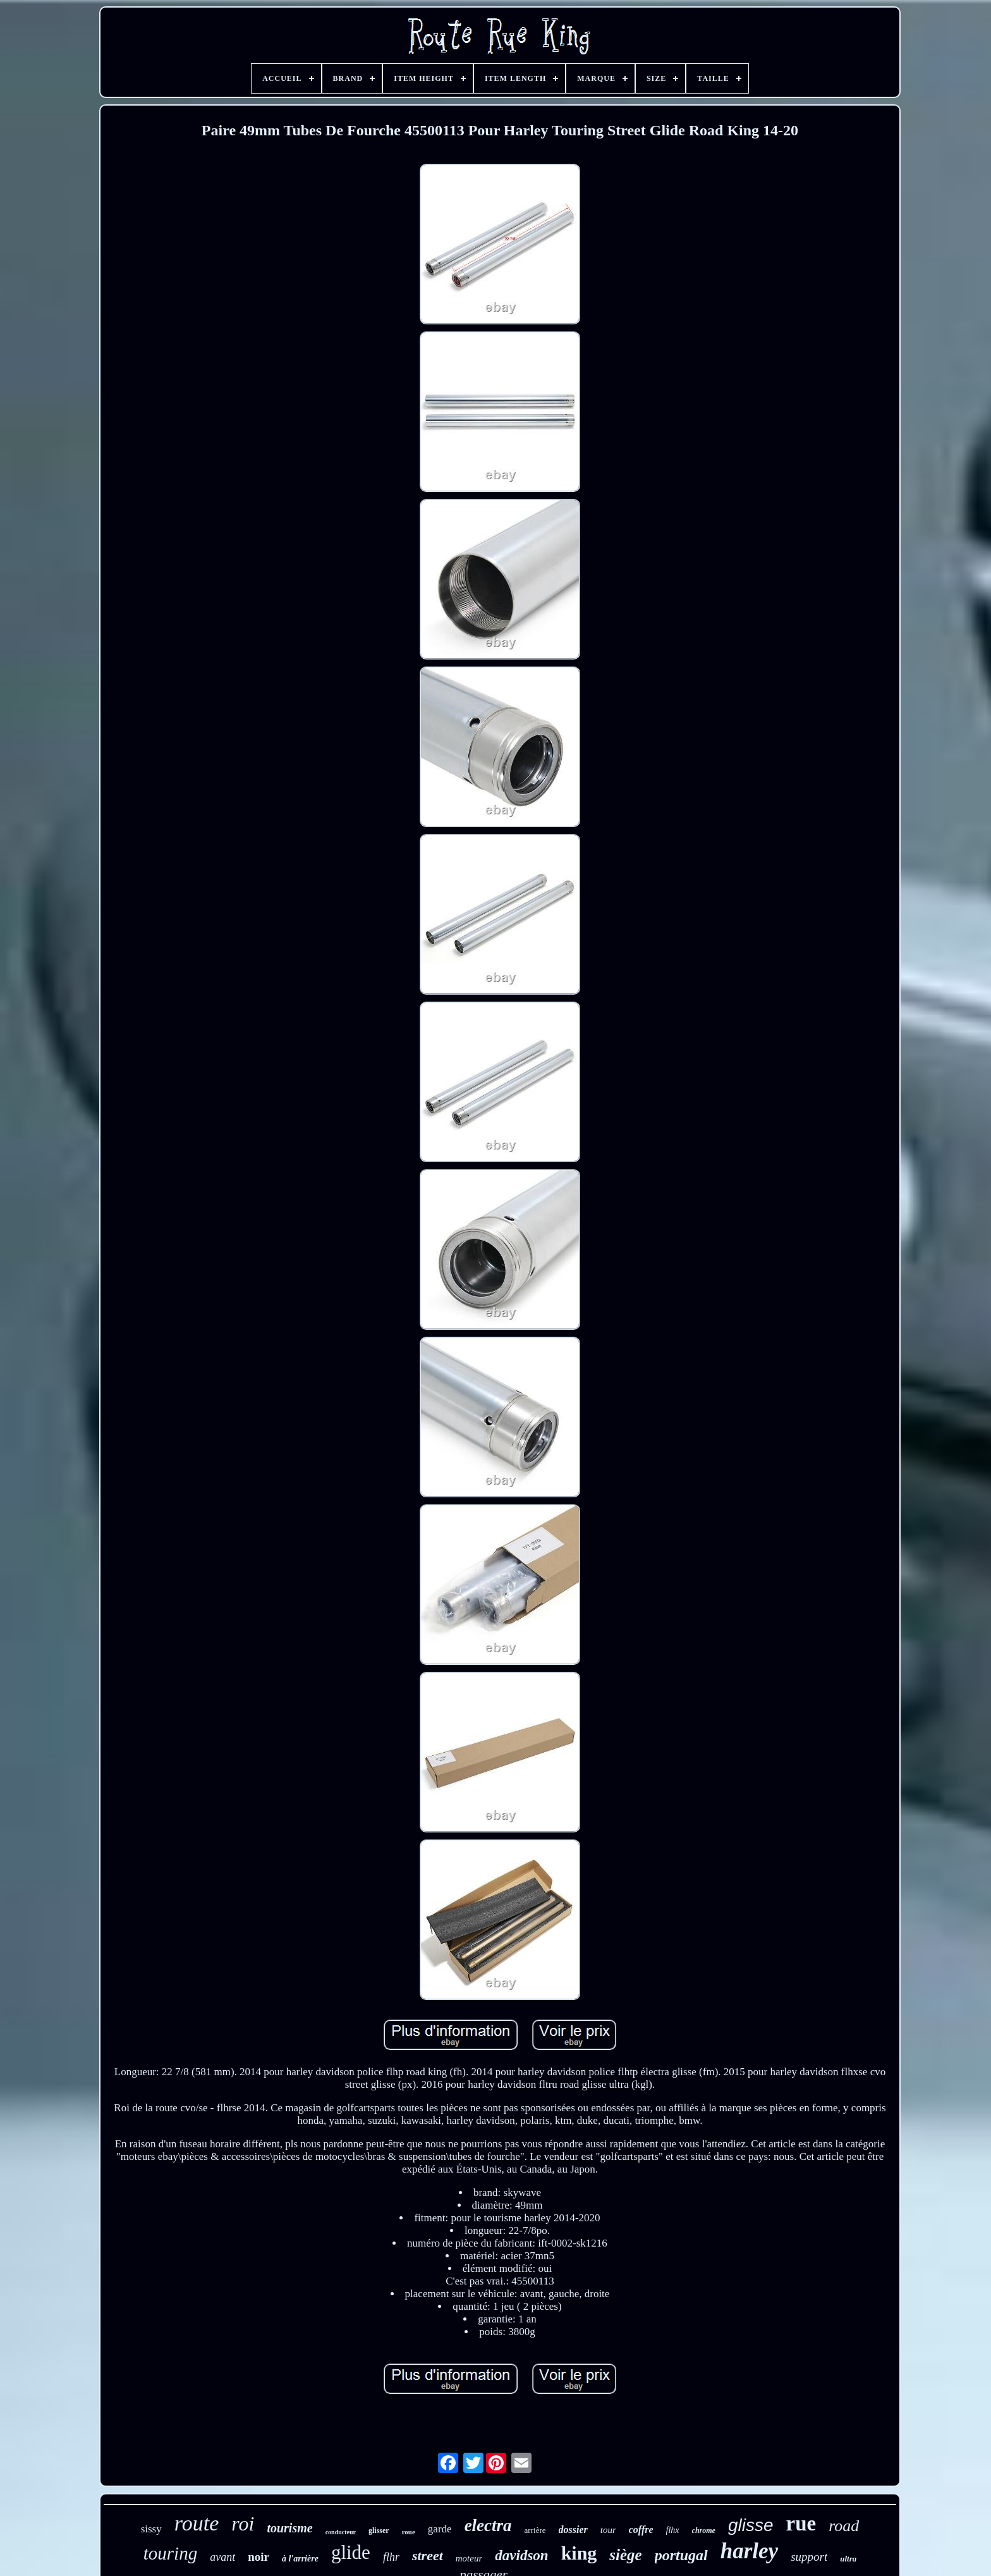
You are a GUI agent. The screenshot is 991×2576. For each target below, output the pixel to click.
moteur (469, 2558)
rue (801, 2523)
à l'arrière (300, 2558)
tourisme (289, 2528)
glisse (751, 2525)
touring (170, 2553)
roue (408, 2532)
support (809, 2556)
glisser (378, 2530)
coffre (641, 2529)
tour (608, 2530)
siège (625, 2554)
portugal (681, 2555)
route (196, 2523)
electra (488, 2525)
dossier (573, 2529)
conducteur (340, 2532)
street (427, 2555)
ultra (848, 2558)
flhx (672, 2530)
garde (440, 2529)
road (844, 2526)
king (579, 2552)
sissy (151, 2529)
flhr (391, 2557)
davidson (521, 2555)
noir (258, 2556)
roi (242, 2523)
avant (222, 2557)
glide (350, 2552)
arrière (535, 2530)
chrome (703, 2530)
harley (749, 2551)
